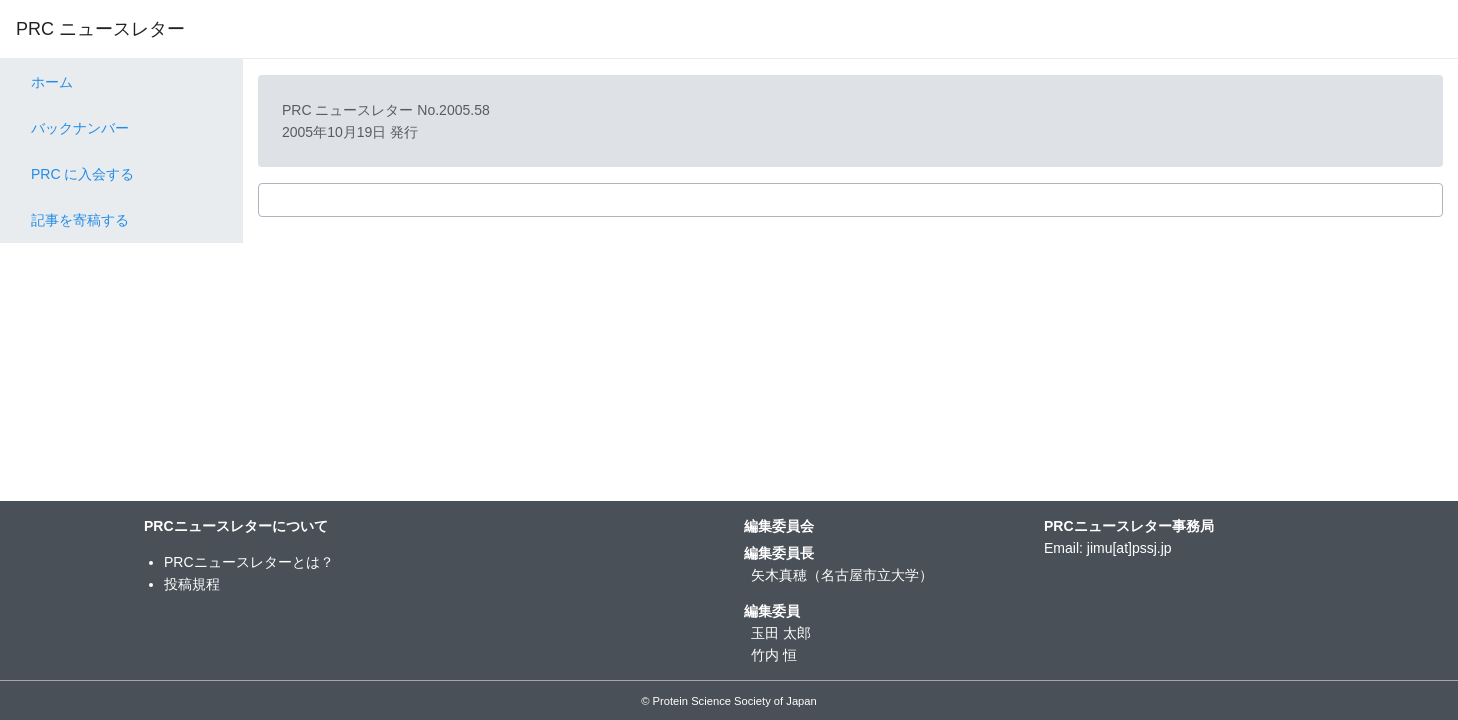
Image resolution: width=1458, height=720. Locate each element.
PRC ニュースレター (100, 29)
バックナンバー (80, 128)
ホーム (52, 82)
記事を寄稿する (80, 220)
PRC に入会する (82, 174)
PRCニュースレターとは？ (249, 562)
